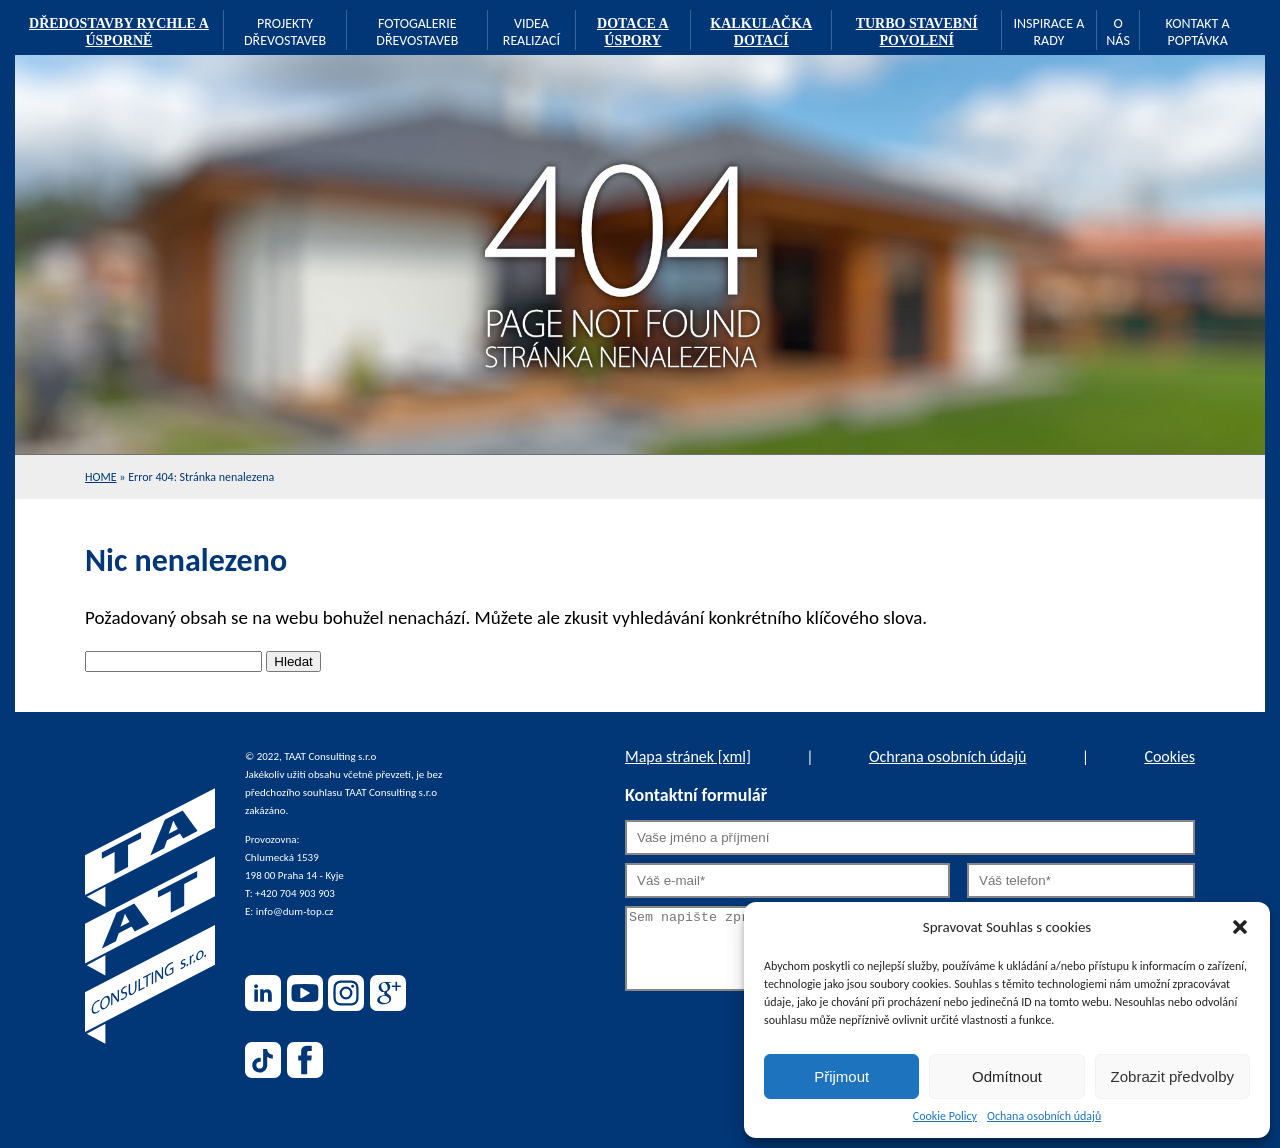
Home (101, 477)
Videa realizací (531, 32)
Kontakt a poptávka (1198, 32)
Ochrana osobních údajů (947, 756)
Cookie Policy (945, 1116)
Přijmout (841, 1076)
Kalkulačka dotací (761, 32)
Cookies (1169, 756)
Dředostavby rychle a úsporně (119, 32)
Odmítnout (1007, 1076)
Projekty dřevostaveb (285, 32)
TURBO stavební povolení (917, 32)
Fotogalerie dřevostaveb (417, 32)
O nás (1118, 32)
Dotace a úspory (633, 32)
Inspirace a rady (1048, 32)
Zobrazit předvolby (1172, 1076)
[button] (1240, 927)
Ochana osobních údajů (1044, 1116)
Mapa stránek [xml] (688, 756)
